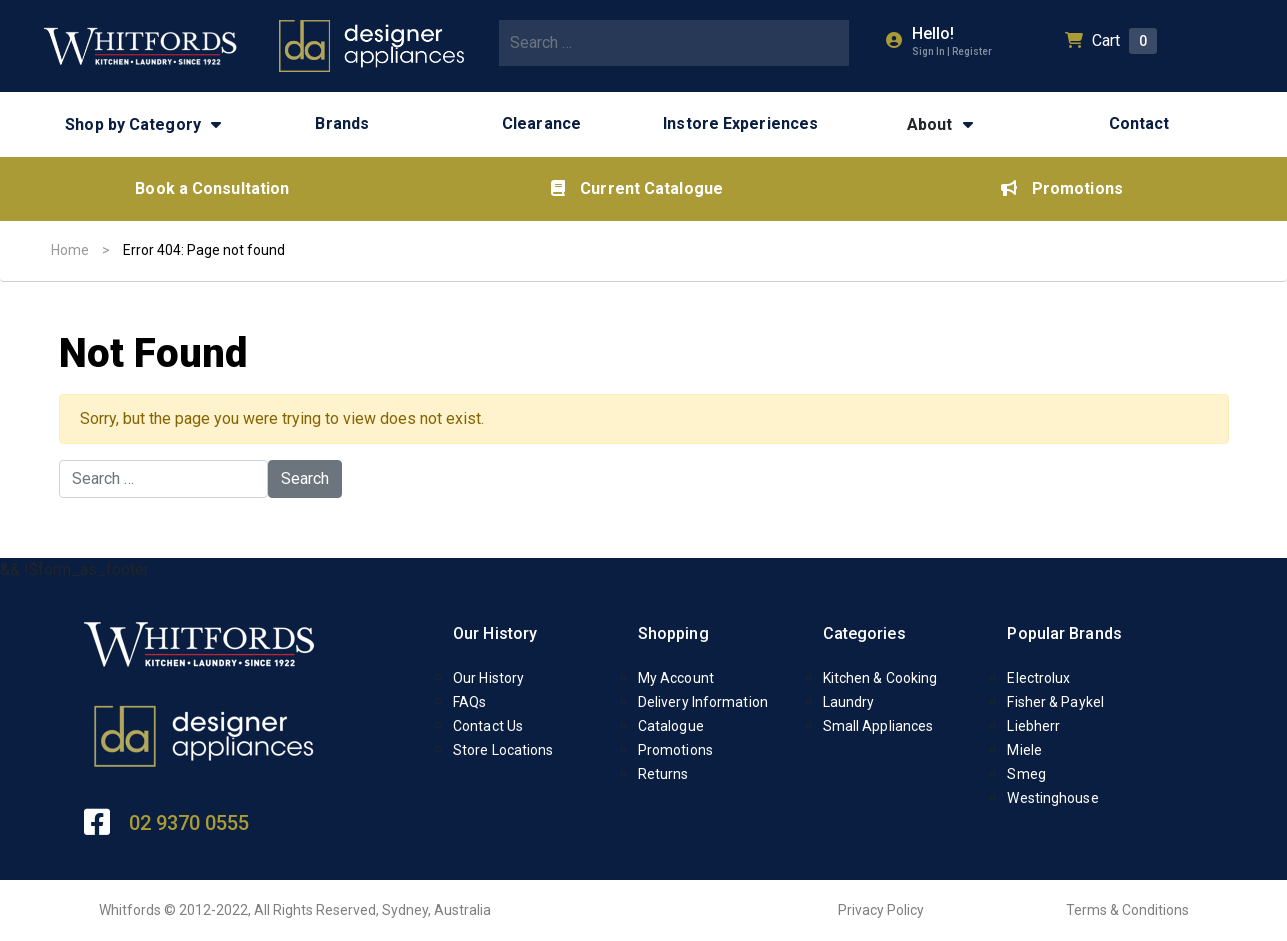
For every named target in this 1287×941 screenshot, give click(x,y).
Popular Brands (1064, 633)
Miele (1024, 750)
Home (70, 250)
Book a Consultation (212, 188)
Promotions (1062, 188)
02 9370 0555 (189, 823)
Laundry (849, 702)
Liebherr (1033, 726)
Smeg (1026, 774)
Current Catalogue (637, 188)
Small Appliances (878, 726)
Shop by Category (133, 124)
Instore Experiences (740, 123)
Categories (864, 633)
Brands (342, 123)
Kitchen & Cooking (880, 678)
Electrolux (1038, 678)
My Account (676, 678)
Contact (1139, 123)
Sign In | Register (952, 51)
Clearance (541, 123)
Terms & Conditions (1127, 910)
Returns (663, 774)
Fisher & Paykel (1055, 702)
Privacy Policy (881, 910)
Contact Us (488, 726)
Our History (495, 633)
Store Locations (503, 750)
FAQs (469, 702)
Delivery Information (703, 702)
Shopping (673, 633)
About (930, 124)
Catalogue (671, 726)
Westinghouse (1052, 798)
